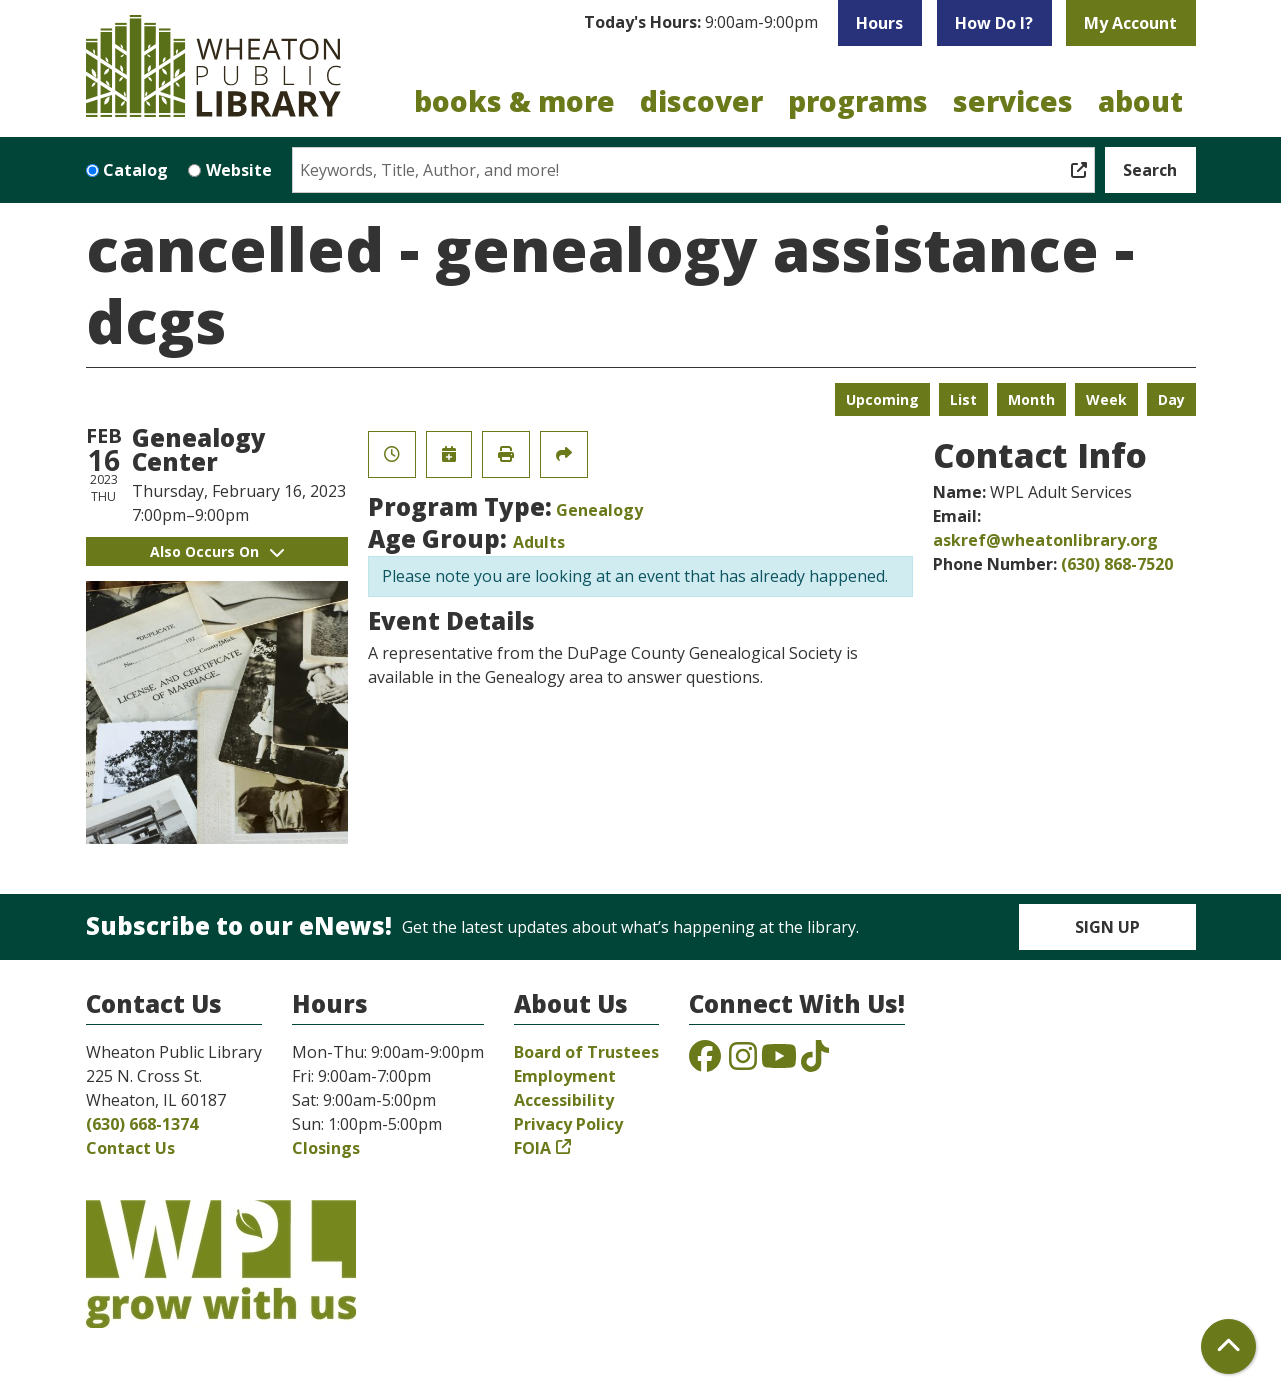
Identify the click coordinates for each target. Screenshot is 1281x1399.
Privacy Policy (568, 1124)
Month (1031, 399)
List (963, 399)
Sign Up (1107, 927)
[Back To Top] (1228, 1346)
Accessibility (564, 1100)
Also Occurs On (217, 551)
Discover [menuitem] (701, 101)
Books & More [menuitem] (514, 101)
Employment (565, 1076)
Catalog (135, 170)
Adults (539, 542)
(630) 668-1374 (142, 1124)
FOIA (532, 1148)
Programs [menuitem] (858, 101)
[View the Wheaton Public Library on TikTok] (815, 1062)
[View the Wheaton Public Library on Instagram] (743, 1062)
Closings (326, 1148)
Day (1171, 399)
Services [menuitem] (1013, 101)
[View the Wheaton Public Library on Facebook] (705, 1062)
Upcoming (882, 399)
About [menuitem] (1140, 101)
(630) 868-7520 (1117, 564)
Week (1106, 399)
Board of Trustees (586, 1052)
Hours (879, 23)
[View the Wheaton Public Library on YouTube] (779, 1062)
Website (239, 170)
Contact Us (130, 1148)
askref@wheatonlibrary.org (1045, 540)
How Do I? (994, 23)
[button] (701, 23)
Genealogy (599, 510)
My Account (1130, 23)
